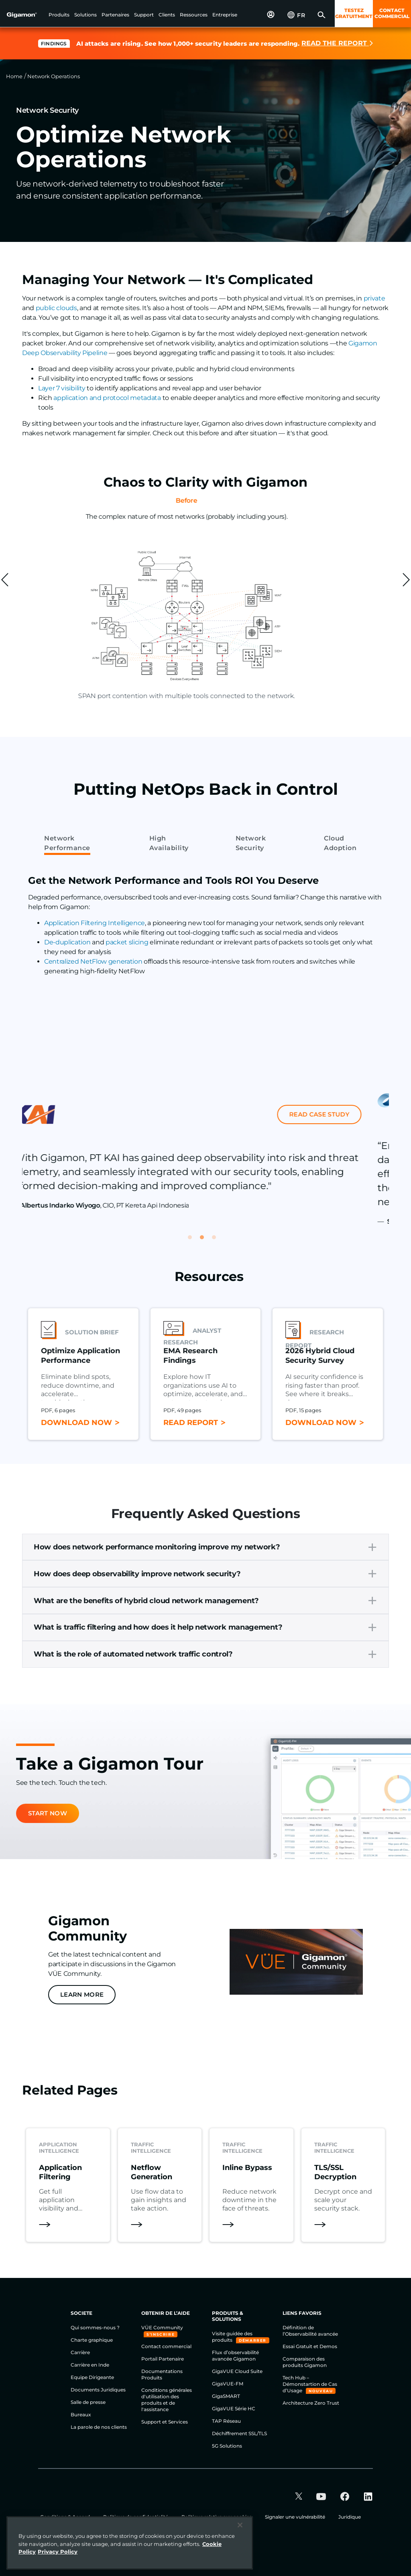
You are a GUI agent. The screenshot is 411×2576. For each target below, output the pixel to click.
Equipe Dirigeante (92, 2377)
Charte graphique (92, 2340)
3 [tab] (218, 1241)
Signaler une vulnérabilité (295, 2517)
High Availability (169, 843)
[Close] (240, 2526)
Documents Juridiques (98, 2390)
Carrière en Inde (90, 2365)
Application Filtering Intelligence (94, 923)
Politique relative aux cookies (217, 2517)
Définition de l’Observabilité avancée (310, 2330)
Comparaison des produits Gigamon (305, 2362)
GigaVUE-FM (227, 2384)
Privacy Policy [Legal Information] (57, 2553)
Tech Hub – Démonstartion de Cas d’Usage (310, 2384)
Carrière (80, 2352)
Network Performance (67, 843)
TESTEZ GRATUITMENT (353, 13)
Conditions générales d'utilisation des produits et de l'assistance (166, 2399)
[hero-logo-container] (25, 14)
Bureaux (81, 2415)
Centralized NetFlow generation (93, 961)
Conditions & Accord (65, 2517)
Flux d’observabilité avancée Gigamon (235, 2355)
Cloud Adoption (340, 843)
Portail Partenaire (162, 2359)
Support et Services (164, 2422)
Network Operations (53, 76)
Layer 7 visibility (61, 388)
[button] (59, 15)
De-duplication (67, 942)
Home (14, 76)
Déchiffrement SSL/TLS (239, 2433)
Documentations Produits (162, 2374)
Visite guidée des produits (232, 2336)
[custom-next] (406, 580)
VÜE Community (162, 2327)
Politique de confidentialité (136, 2517)
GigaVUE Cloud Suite (237, 2371)
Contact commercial (166, 2346)
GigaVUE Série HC (233, 2408)
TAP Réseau (226, 2421)
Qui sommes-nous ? (95, 2327)
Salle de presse (88, 2402)
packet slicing (127, 942)
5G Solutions (227, 2446)
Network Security (251, 843)
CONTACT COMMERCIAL (391, 13)
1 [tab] (193, 1241)
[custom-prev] (5, 580)
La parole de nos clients (99, 2427)
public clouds (56, 308)
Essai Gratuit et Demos (310, 2346)
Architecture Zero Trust (311, 2403)
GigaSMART (226, 2396)
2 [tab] (205, 1241)
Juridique (349, 2517)
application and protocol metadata (107, 398)
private (374, 298)
